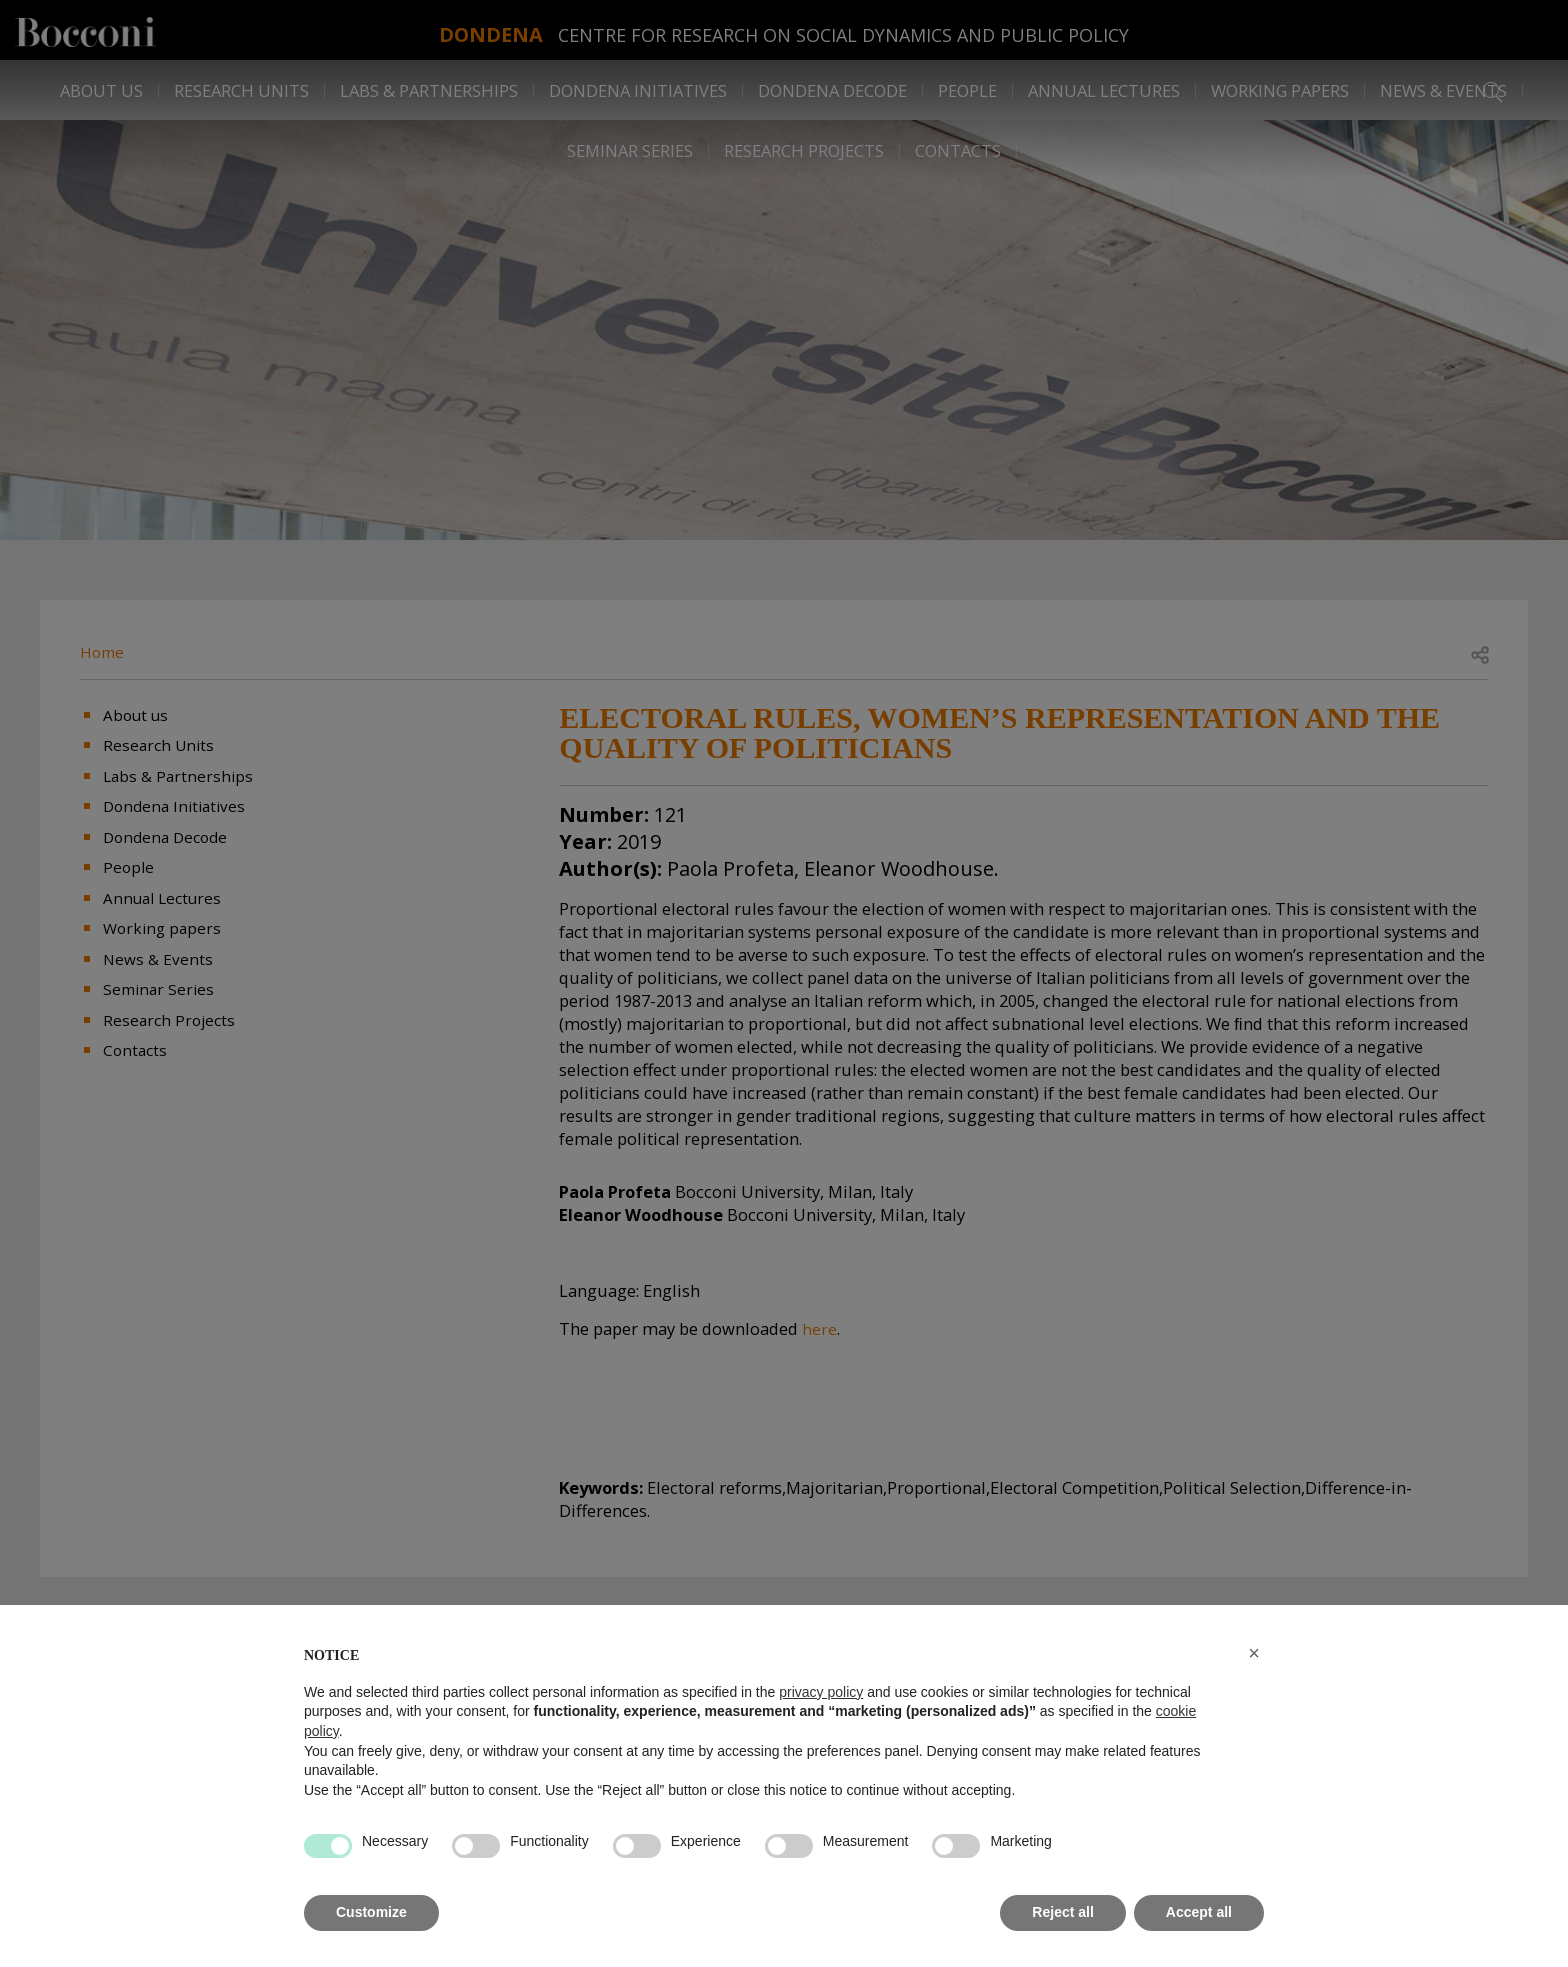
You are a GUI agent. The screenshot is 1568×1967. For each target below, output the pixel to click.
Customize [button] (371, 1912)
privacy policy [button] (821, 1692)
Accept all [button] (1199, 1912)
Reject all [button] (1062, 1912)
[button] (1254, 1653)
